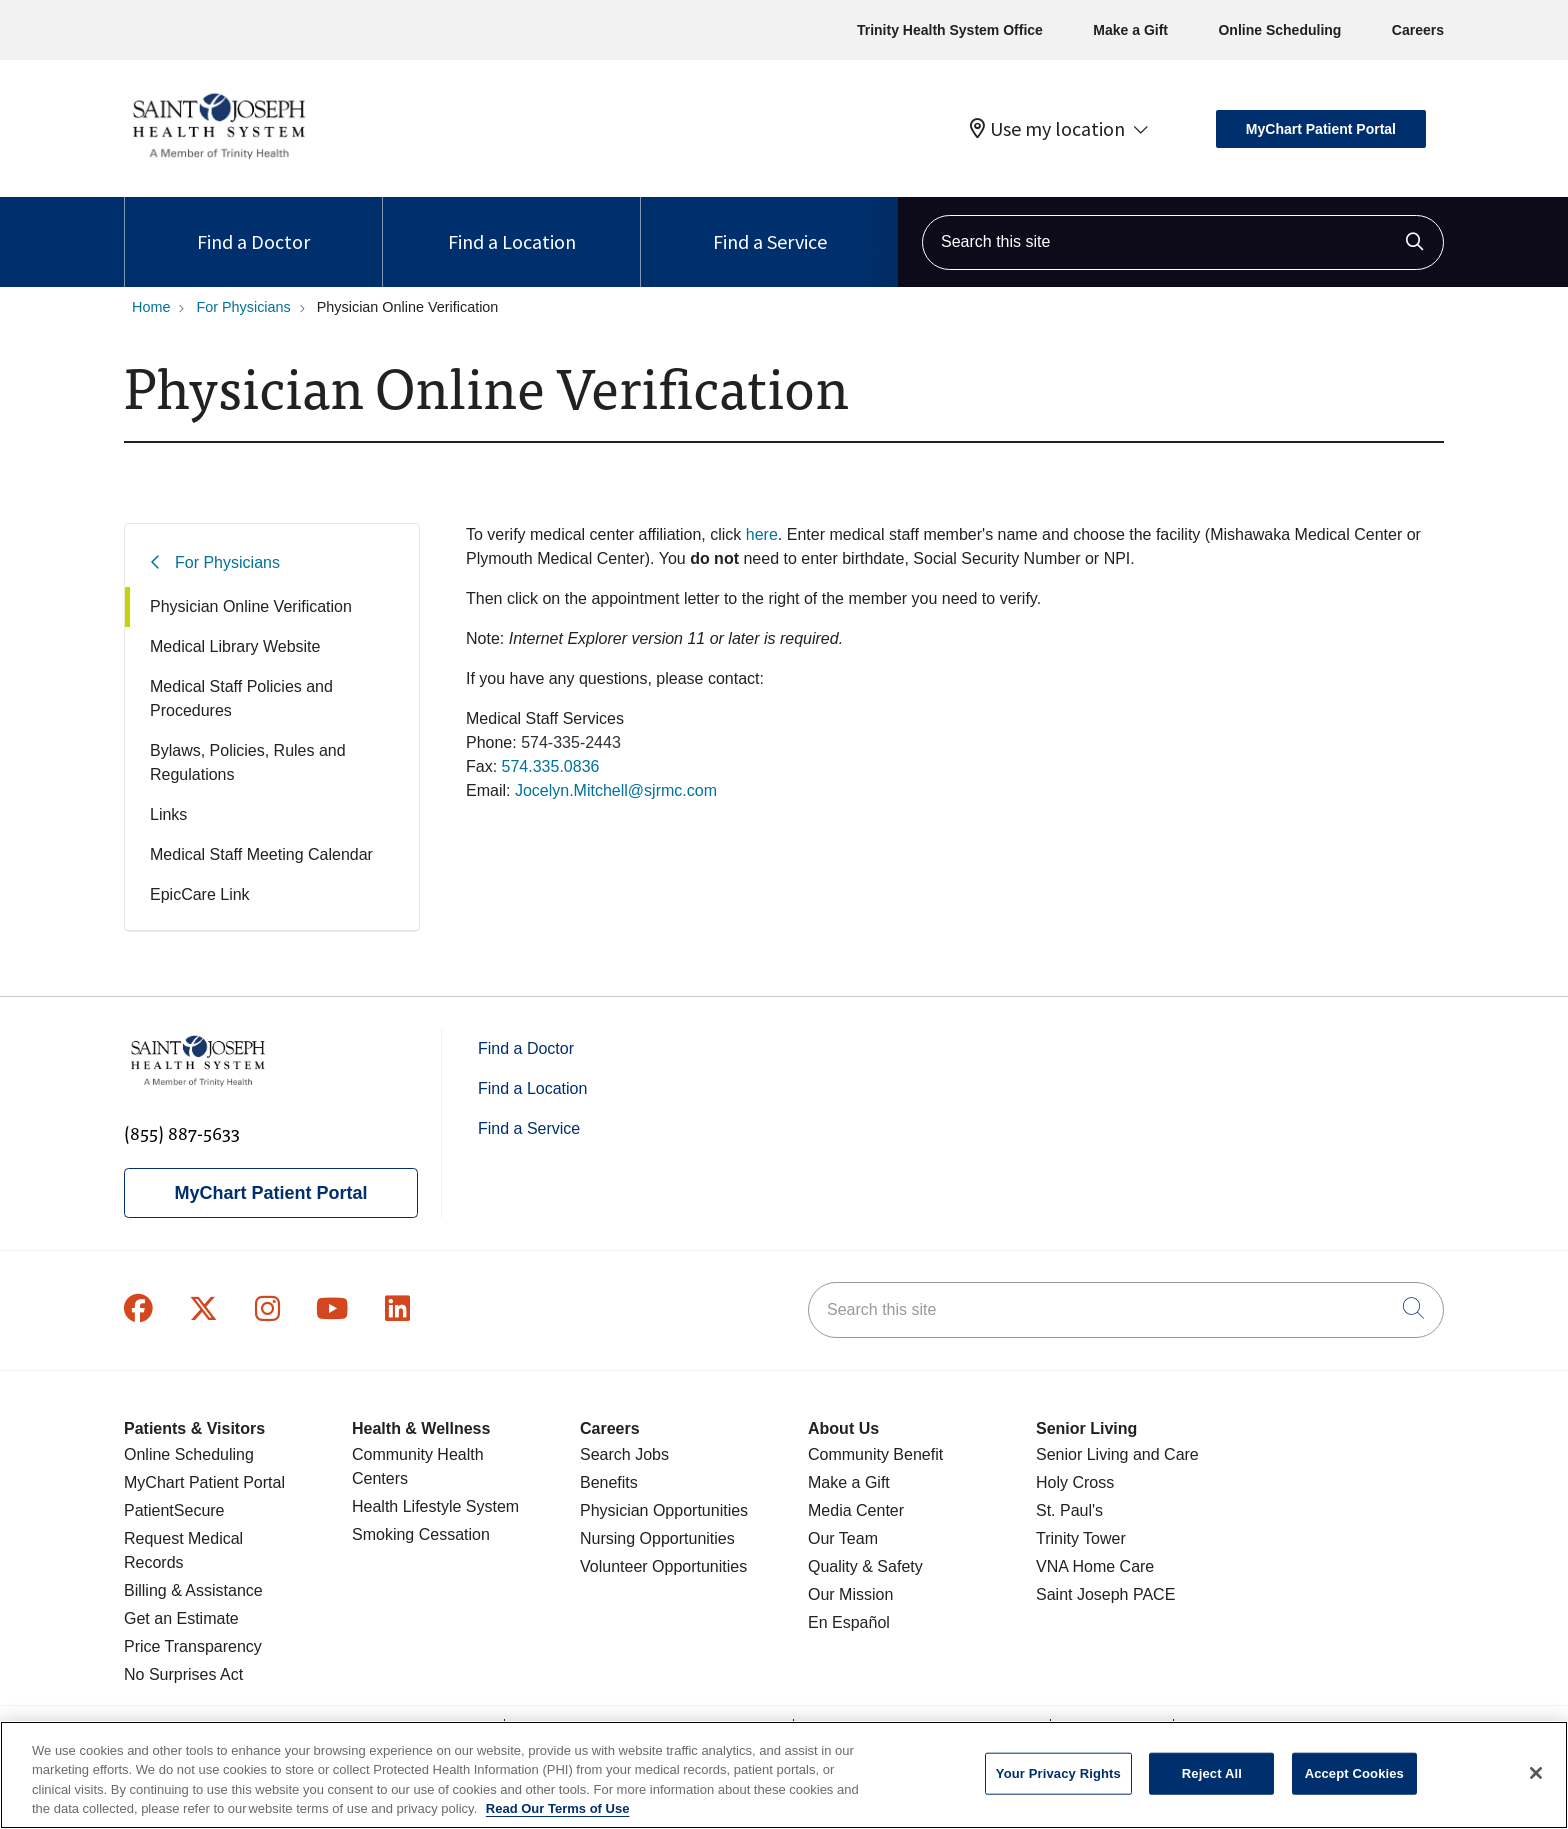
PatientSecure (174, 1510)
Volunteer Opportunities (663, 1566)
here (762, 534)
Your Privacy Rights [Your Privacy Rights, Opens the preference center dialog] (1058, 1773)
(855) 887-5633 (182, 1132)
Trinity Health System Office (950, 30)
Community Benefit (875, 1454)
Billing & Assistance (193, 1590)
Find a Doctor (253, 225)
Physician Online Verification (251, 606)
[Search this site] (1183, 242)
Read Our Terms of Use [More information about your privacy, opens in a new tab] (558, 1808)
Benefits (609, 1482)
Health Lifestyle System (435, 1506)
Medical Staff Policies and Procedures (241, 698)
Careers (1418, 30)
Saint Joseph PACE (1105, 1594)
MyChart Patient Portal (1321, 129)
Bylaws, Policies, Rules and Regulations (248, 762)
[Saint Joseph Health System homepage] (218, 159)
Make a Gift (1130, 30)
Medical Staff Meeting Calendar (261, 854)
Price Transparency (193, 1646)
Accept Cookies (1354, 1773)
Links (168, 814)
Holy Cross (1075, 1482)
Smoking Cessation (421, 1534)
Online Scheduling (1279, 30)
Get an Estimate (181, 1618)
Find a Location (512, 225)
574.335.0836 (551, 766)
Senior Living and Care (1117, 1454)
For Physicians (227, 562)
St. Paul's (1069, 1510)
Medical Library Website (235, 646)
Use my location (1047, 129)
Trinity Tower (1081, 1538)
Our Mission (850, 1594)
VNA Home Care (1095, 1566)
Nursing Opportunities (657, 1538)
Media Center (856, 1510)
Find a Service (770, 225)
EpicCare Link (200, 894)
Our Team (843, 1538)
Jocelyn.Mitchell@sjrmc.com (616, 790)
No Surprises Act (183, 1674)
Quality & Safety (865, 1566)
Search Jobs (624, 1454)
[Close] (1536, 1773)
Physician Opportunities (664, 1510)
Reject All (1212, 1773)
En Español (849, 1622)
